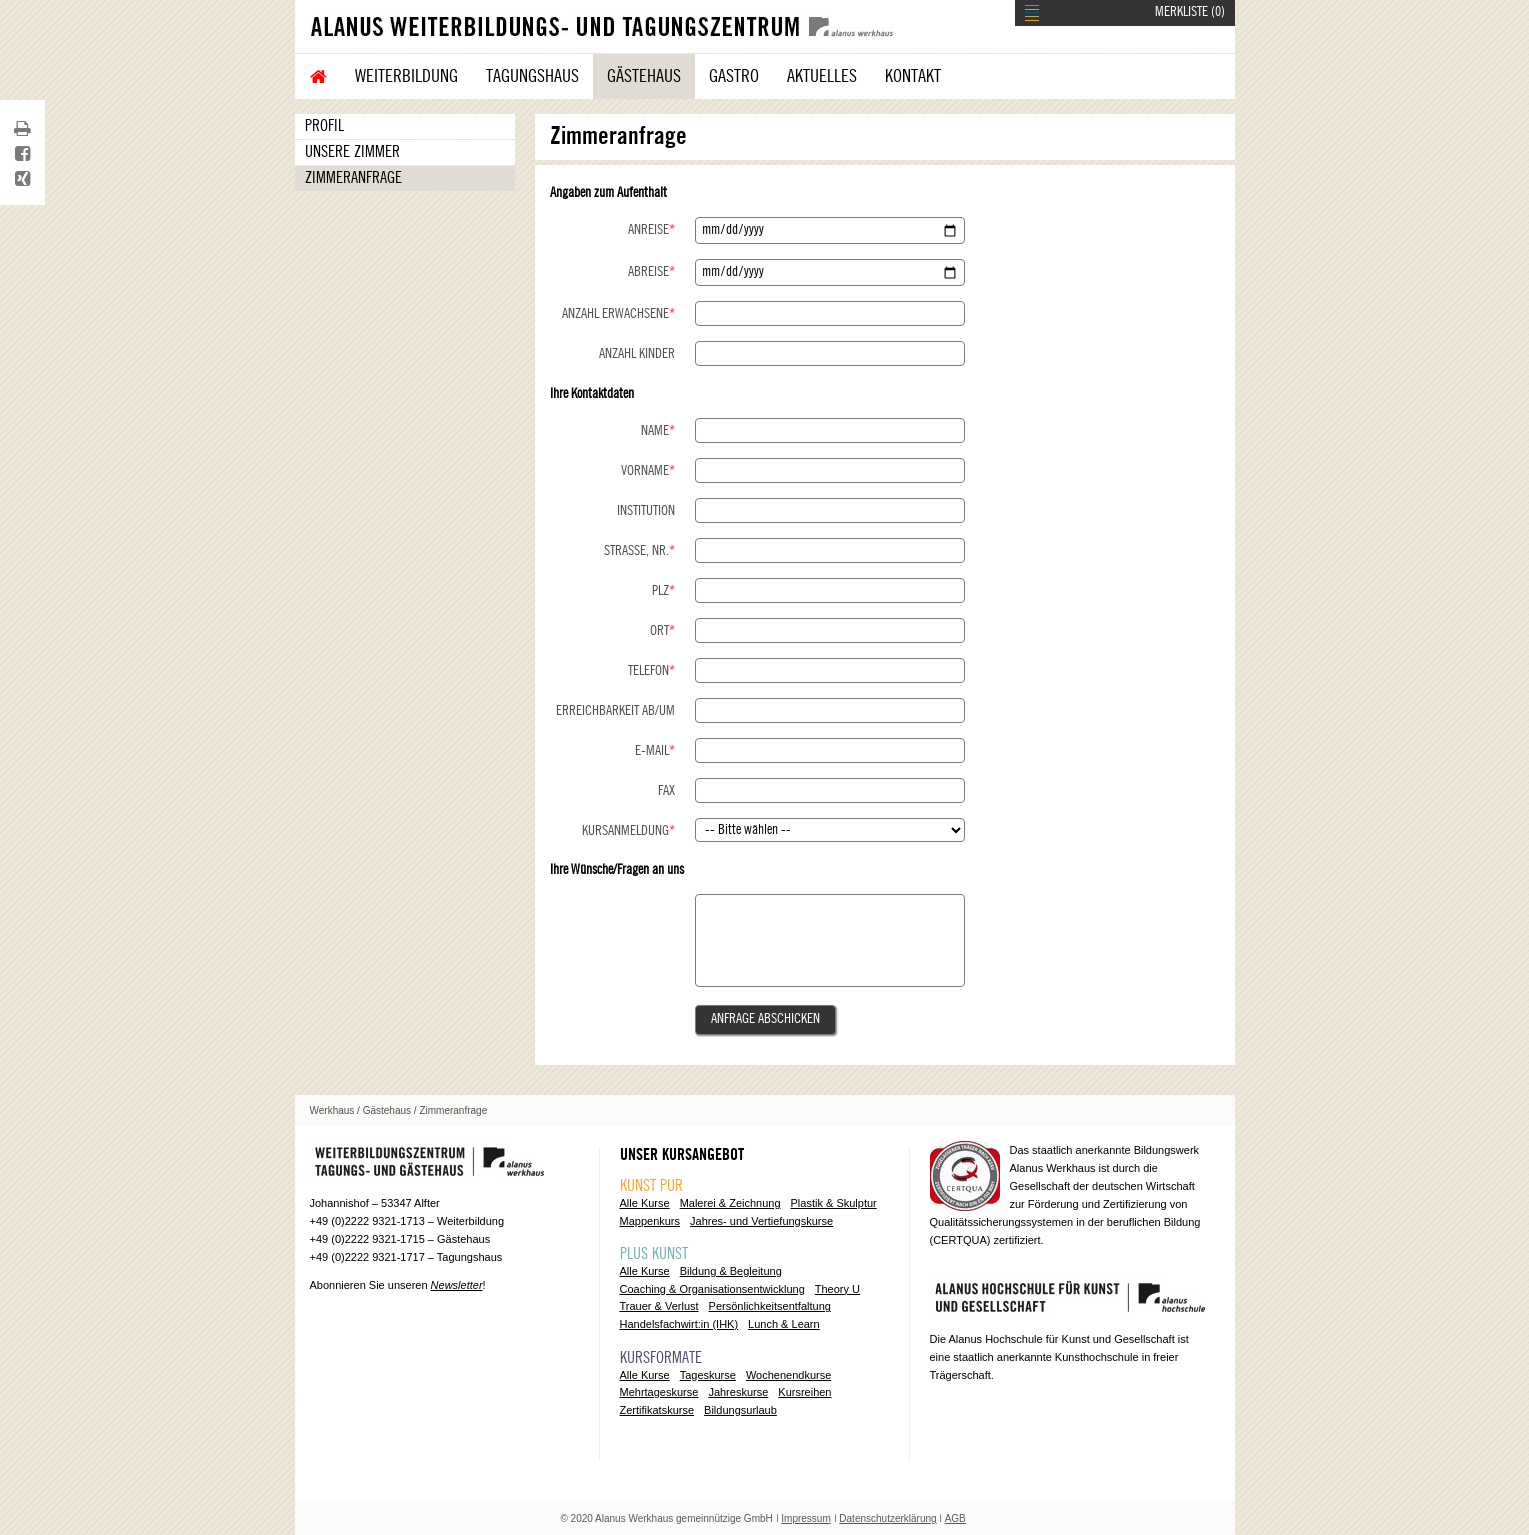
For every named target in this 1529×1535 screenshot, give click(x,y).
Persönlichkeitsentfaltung (770, 1306)
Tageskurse (708, 1375)
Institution (646, 511)
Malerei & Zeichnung (730, 1203)
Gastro (734, 76)
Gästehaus (644, 76)
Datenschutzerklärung (887, 1518)
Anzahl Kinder (637, 354)
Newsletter (457, 1285)
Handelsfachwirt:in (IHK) (679, 1324)
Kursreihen (804, 1392)
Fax (666, 791)
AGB (955, 1518)
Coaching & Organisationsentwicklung (712, 1289)
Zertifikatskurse (657, 1410)
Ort (662, 631)
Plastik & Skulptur (834, 1203)
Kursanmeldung (628, 831)
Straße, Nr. (639, 551)
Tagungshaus (532, 76)
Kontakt (913, 76)
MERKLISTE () (1190, 12)
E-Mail (655, 751)
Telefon (651, 671)
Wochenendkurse (788, 1375)
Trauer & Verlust (659, 1306)
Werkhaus (332, 1110)
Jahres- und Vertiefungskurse (761, 1221)
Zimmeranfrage (353, 178)
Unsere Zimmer (352, 152)
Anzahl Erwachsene (618, 314)
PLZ (663, 591)
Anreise (651, 230)
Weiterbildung (406, 76)
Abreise (651, 272)
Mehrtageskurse (659, 1392)
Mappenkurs (650, 1221)
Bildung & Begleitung (731, 1271)
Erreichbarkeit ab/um (615, 711)
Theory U (837, 1289)
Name (658, 431)
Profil (324, 126)
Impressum (805, 1518)
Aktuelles (822, 76)
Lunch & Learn (784, 1324)
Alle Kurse (645, 1203)
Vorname (648, 471)
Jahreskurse (738, 1392)
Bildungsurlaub (740, 1410)
